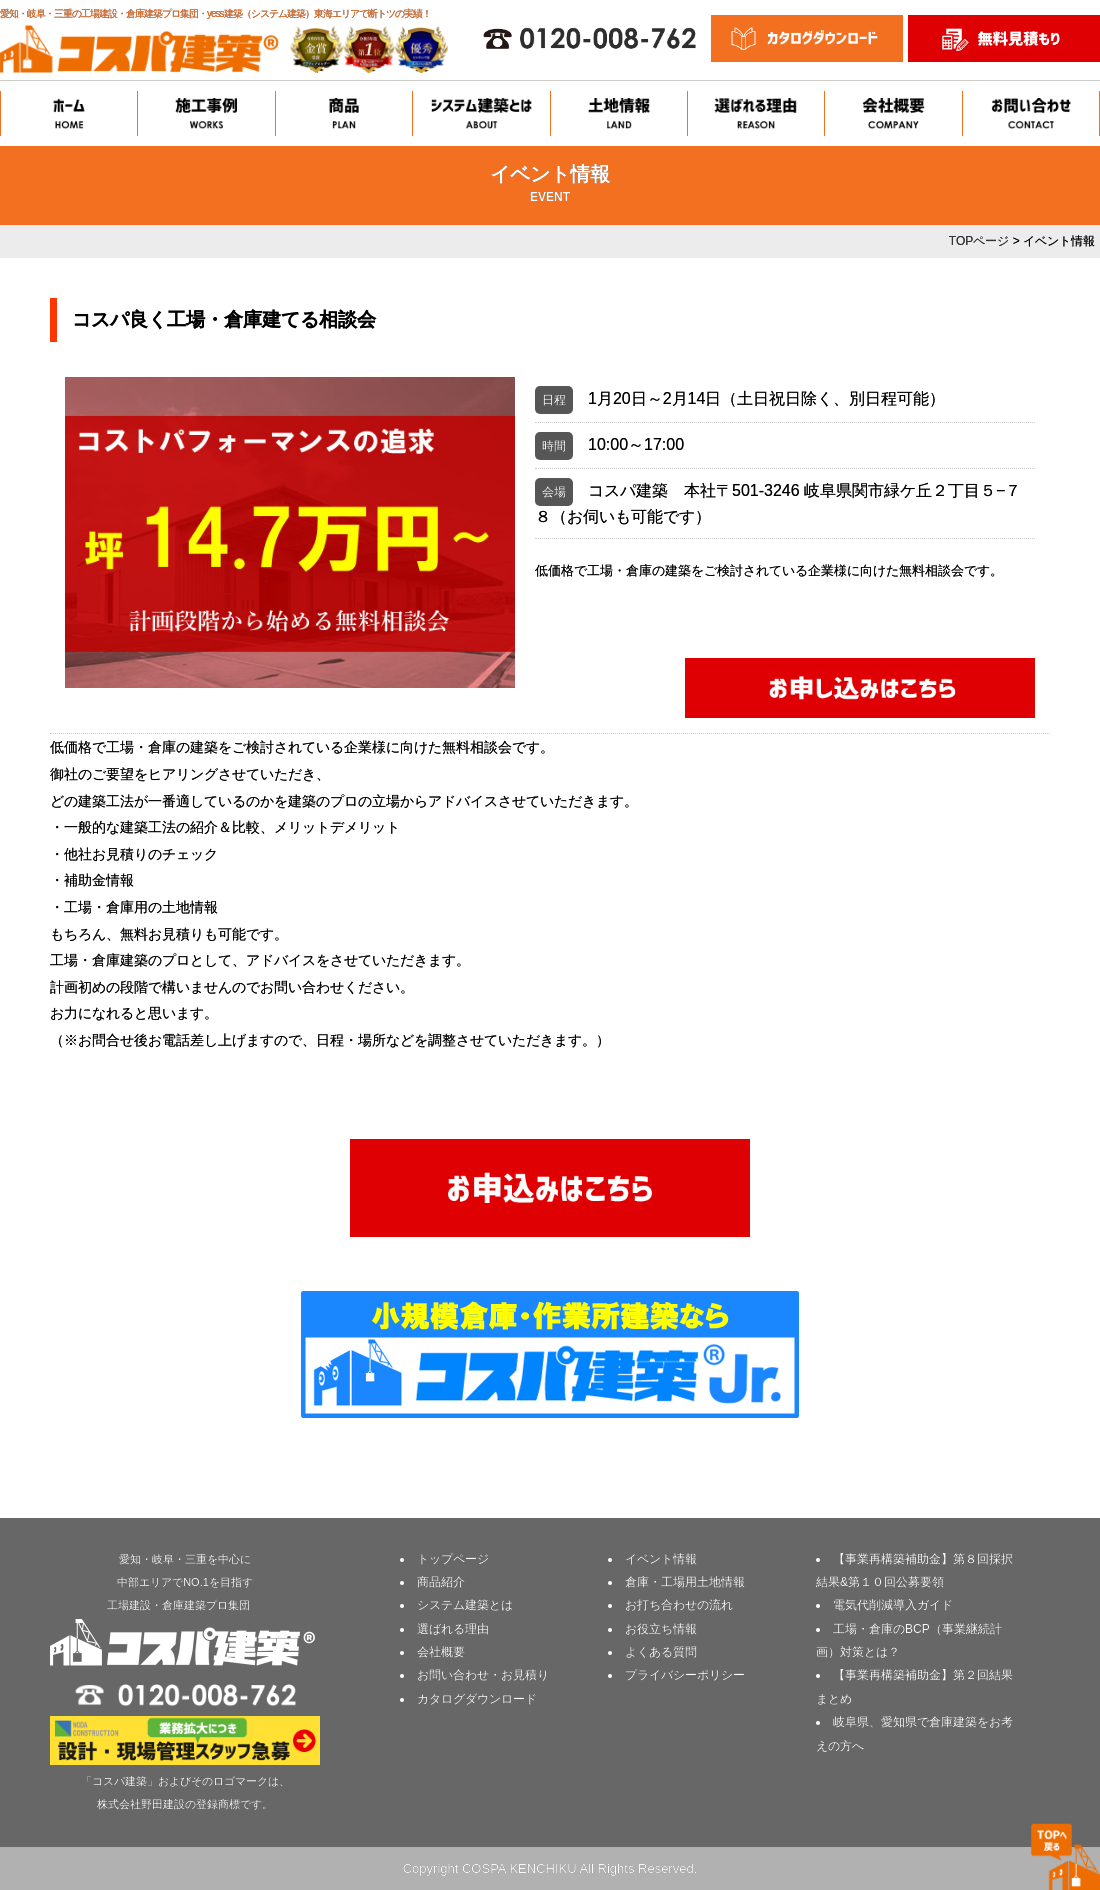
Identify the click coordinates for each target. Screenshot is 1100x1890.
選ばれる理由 (453, 1629)
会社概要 (441, 1652)
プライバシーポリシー (685, 1675)
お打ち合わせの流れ (679, 1605)
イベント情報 (661, 1559)
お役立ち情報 (661, 1629)
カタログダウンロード (477, 1699)
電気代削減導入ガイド (893, 1605)
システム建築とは (465, 1605)
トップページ (453, 1559)
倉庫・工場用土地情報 (685, 1582)
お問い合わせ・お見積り (483, 1675)
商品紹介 (441, 1582)
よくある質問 (661, 1652)
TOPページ (979, 241)
